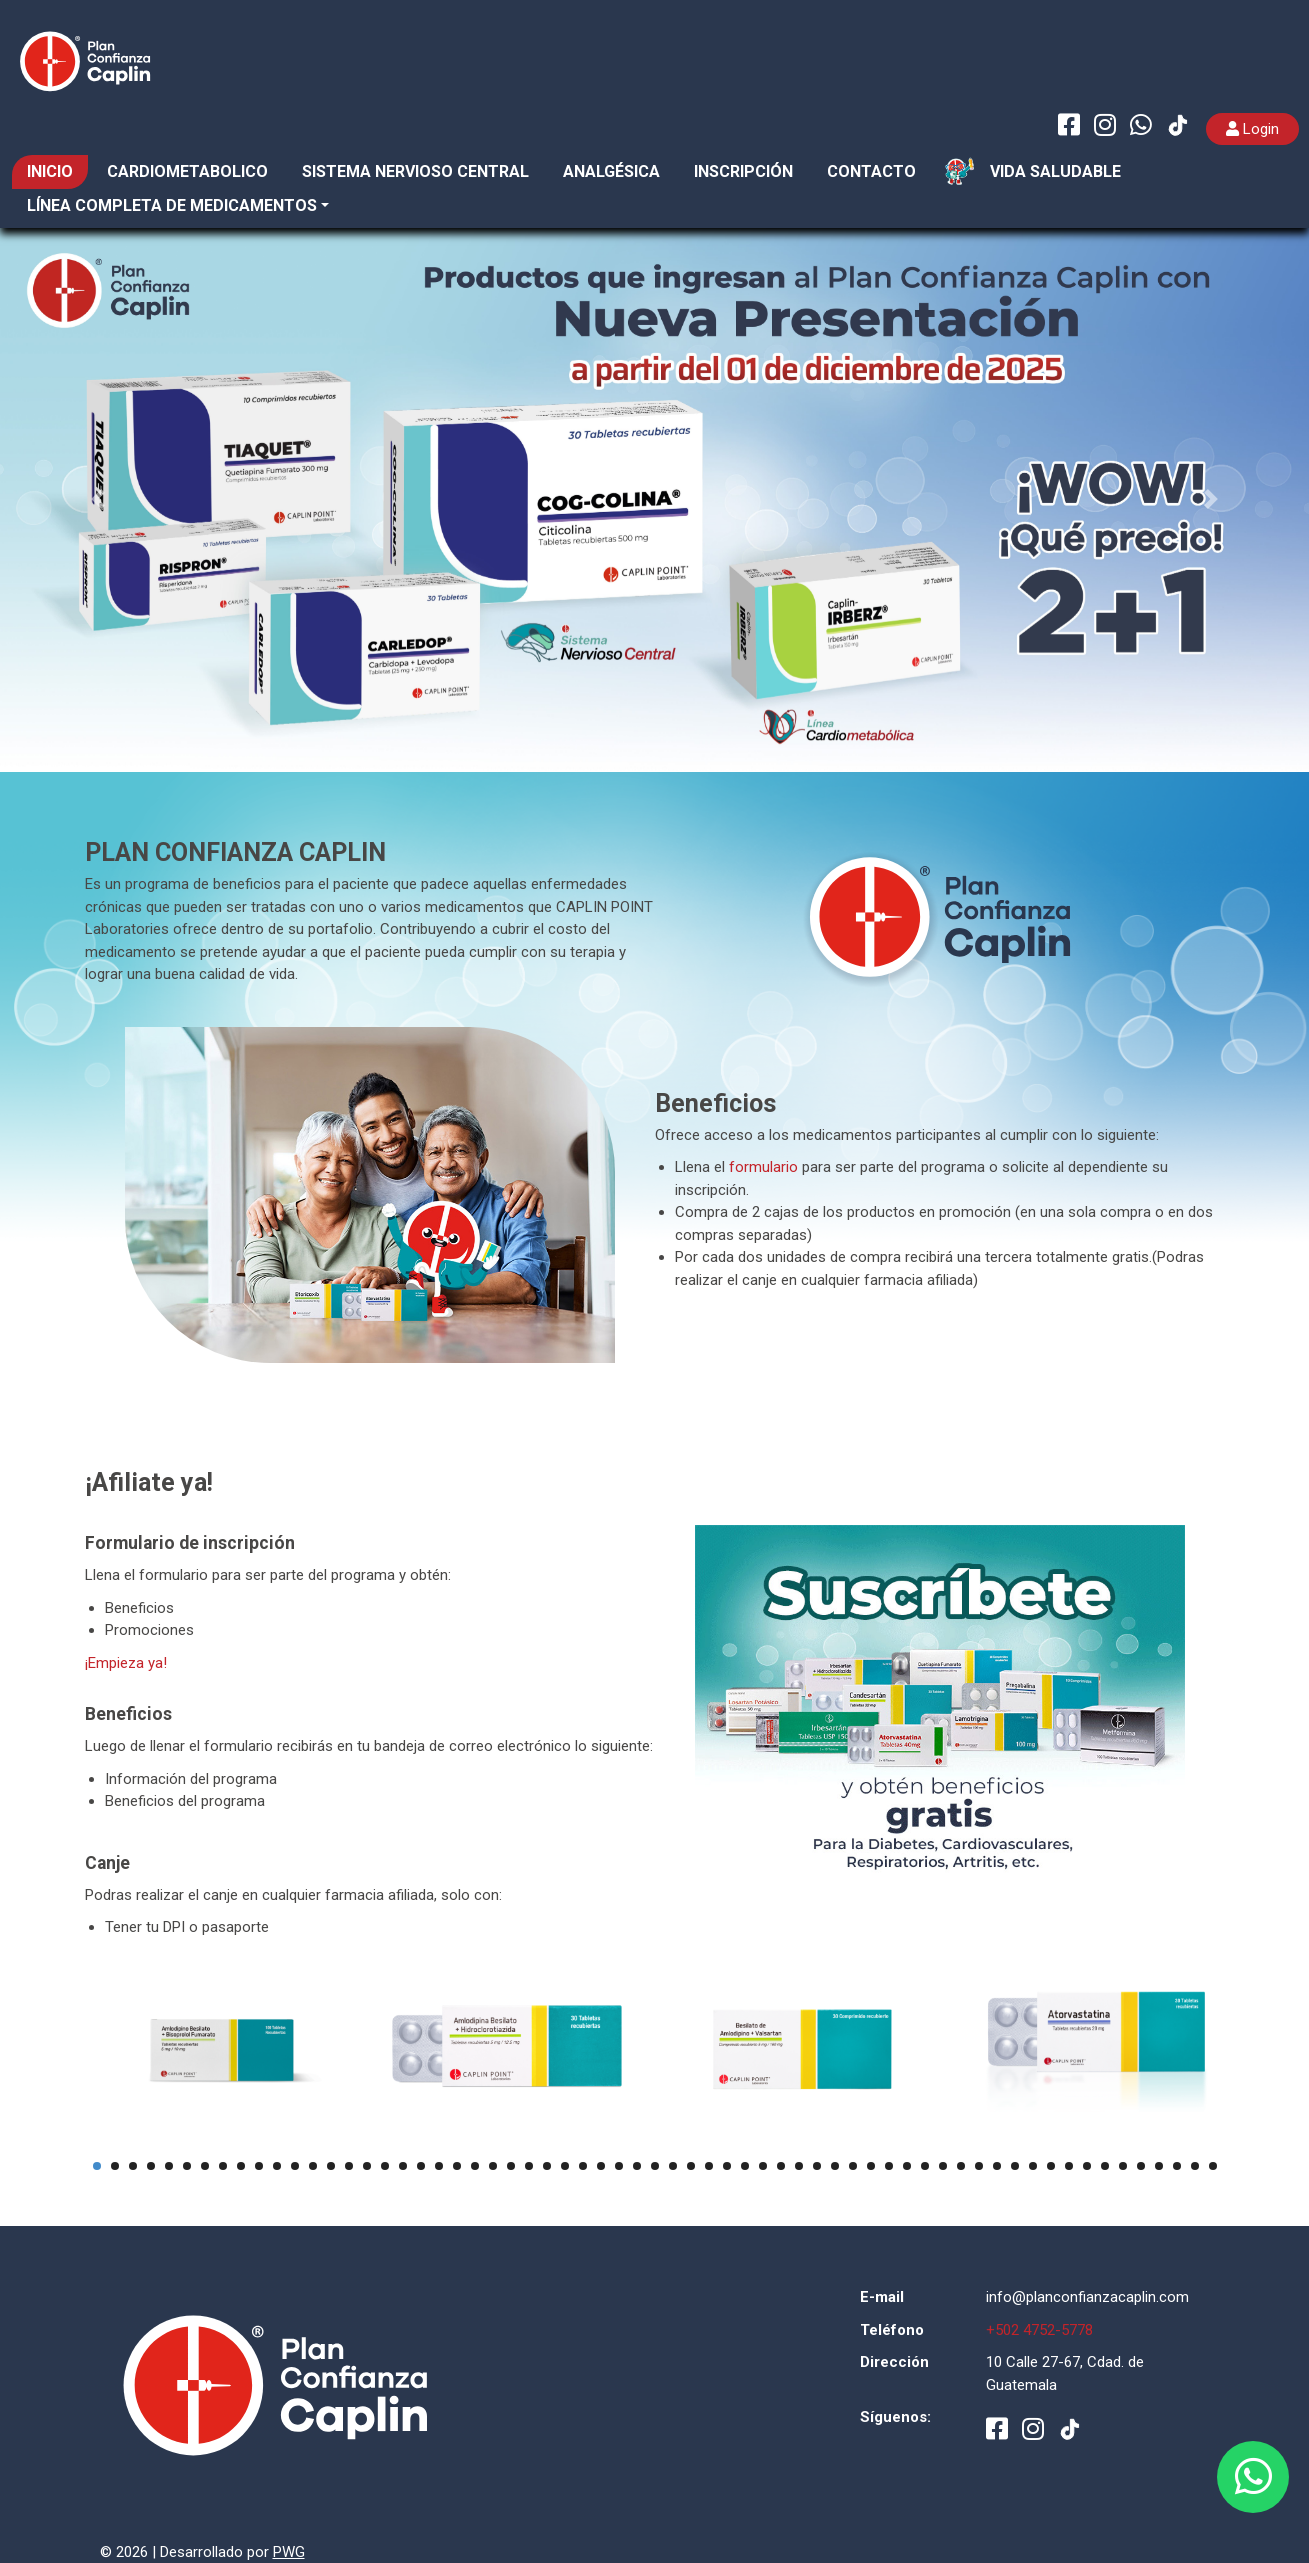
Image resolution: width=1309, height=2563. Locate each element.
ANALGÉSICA (611, 171)
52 (1015, 2166)
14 (331, 2166)
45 (889, 2166)
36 (727, 2166)
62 (1195, 2166)
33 (673, 2166)
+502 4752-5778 (1039, 2330)
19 (421, 2166)
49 (961, 2166)
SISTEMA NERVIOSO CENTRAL (415, 171)
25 (529, 2166)
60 (1159, 2166)
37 (745, 2166)
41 (817, 2166)
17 (385, 2166)
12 (295, 2166)
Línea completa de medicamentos (172, 205)
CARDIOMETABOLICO (187, 171)
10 (259, 2166)
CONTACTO (871, 171)
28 (583, 2166)
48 (943, 2166)
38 (763, 2166)
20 (439, 2166)
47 (925, 2166)
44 (871, 2166)
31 (637, 2166)
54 (1051, 2166)
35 (709, 2166)
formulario (763, 1167)
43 (853, 2166)
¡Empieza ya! (126, 1663)
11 (277, 2166)
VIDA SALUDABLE (1055, 171)
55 (1069, 2166)
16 (367, 2166)
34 (691, 2166)
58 (1123, 2166)
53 (1033, 2166)
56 (1087, 2166)
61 (1177, 2166)
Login (1252, 129)
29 (601, 2166)
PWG (289, 2552)
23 (493, 2166)
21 (457, 2166)
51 (997, 2166)
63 (1213, 2166)
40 (799, 2166)
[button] (98, 499)
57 (1105, 2166)
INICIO (50, 171)
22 (475, 2166)
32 (655, 2166)
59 (1141, 2166)
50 (979, 2166)
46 (907, 2166)
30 (619, 2166)
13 (313, 2166)
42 (835, 2166)
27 (565, 2166)
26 (547, 2166)
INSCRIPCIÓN (743, 171)
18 (403, 2166)
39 (781, 2166)
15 (349, 2166)
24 (511, 2166)
